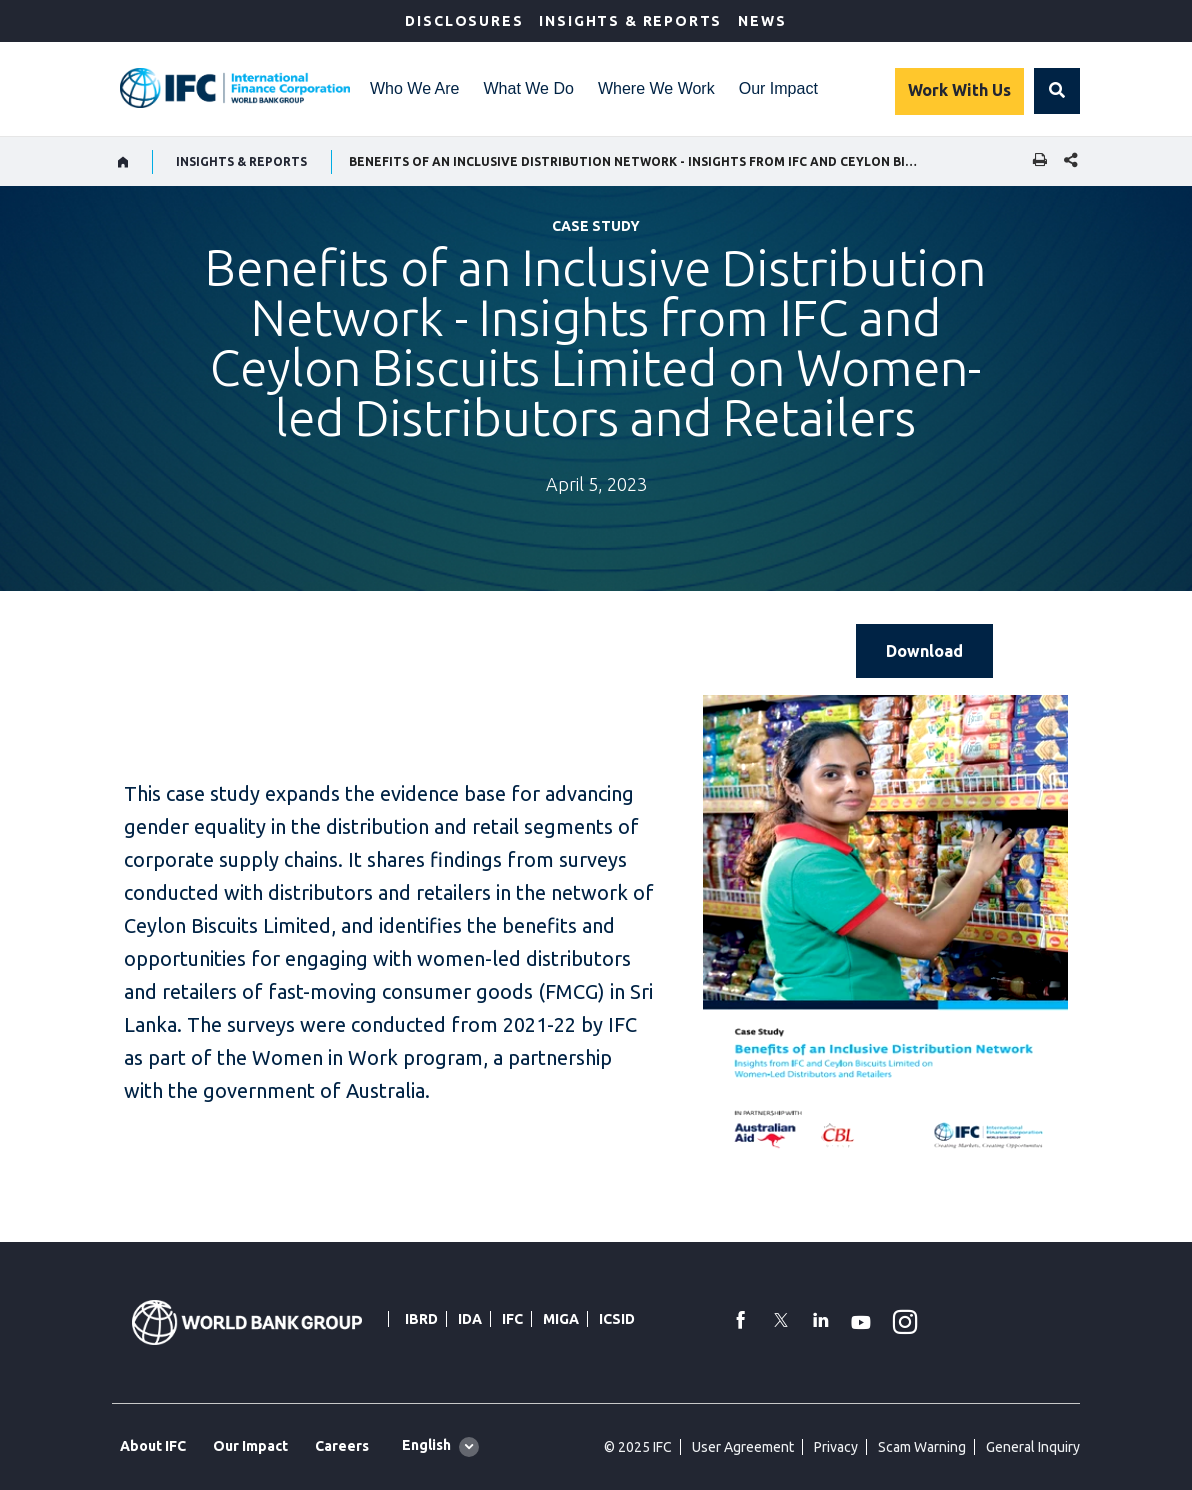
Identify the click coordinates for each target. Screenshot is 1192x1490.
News (762, 21)
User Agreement (743, 1447)
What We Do (529, 88)
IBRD (421, 1319)
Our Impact (778, 88)
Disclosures (464, 21)
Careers (342, 1446)
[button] (1057, 91)
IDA (470, 1319)
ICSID (617, 1319)
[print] (1035, 161)
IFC (512, 1319)
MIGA (561, 1319)
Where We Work (656, 88)
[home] (123, 162)
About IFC (153, 1446)
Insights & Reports (630, 21)
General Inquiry (1033, 1447)
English (426, 1445)
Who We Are (415, 88)
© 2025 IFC (638, 1447)
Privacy (836, 1447)
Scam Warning (922, 1447)
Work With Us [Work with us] (959, 90)
